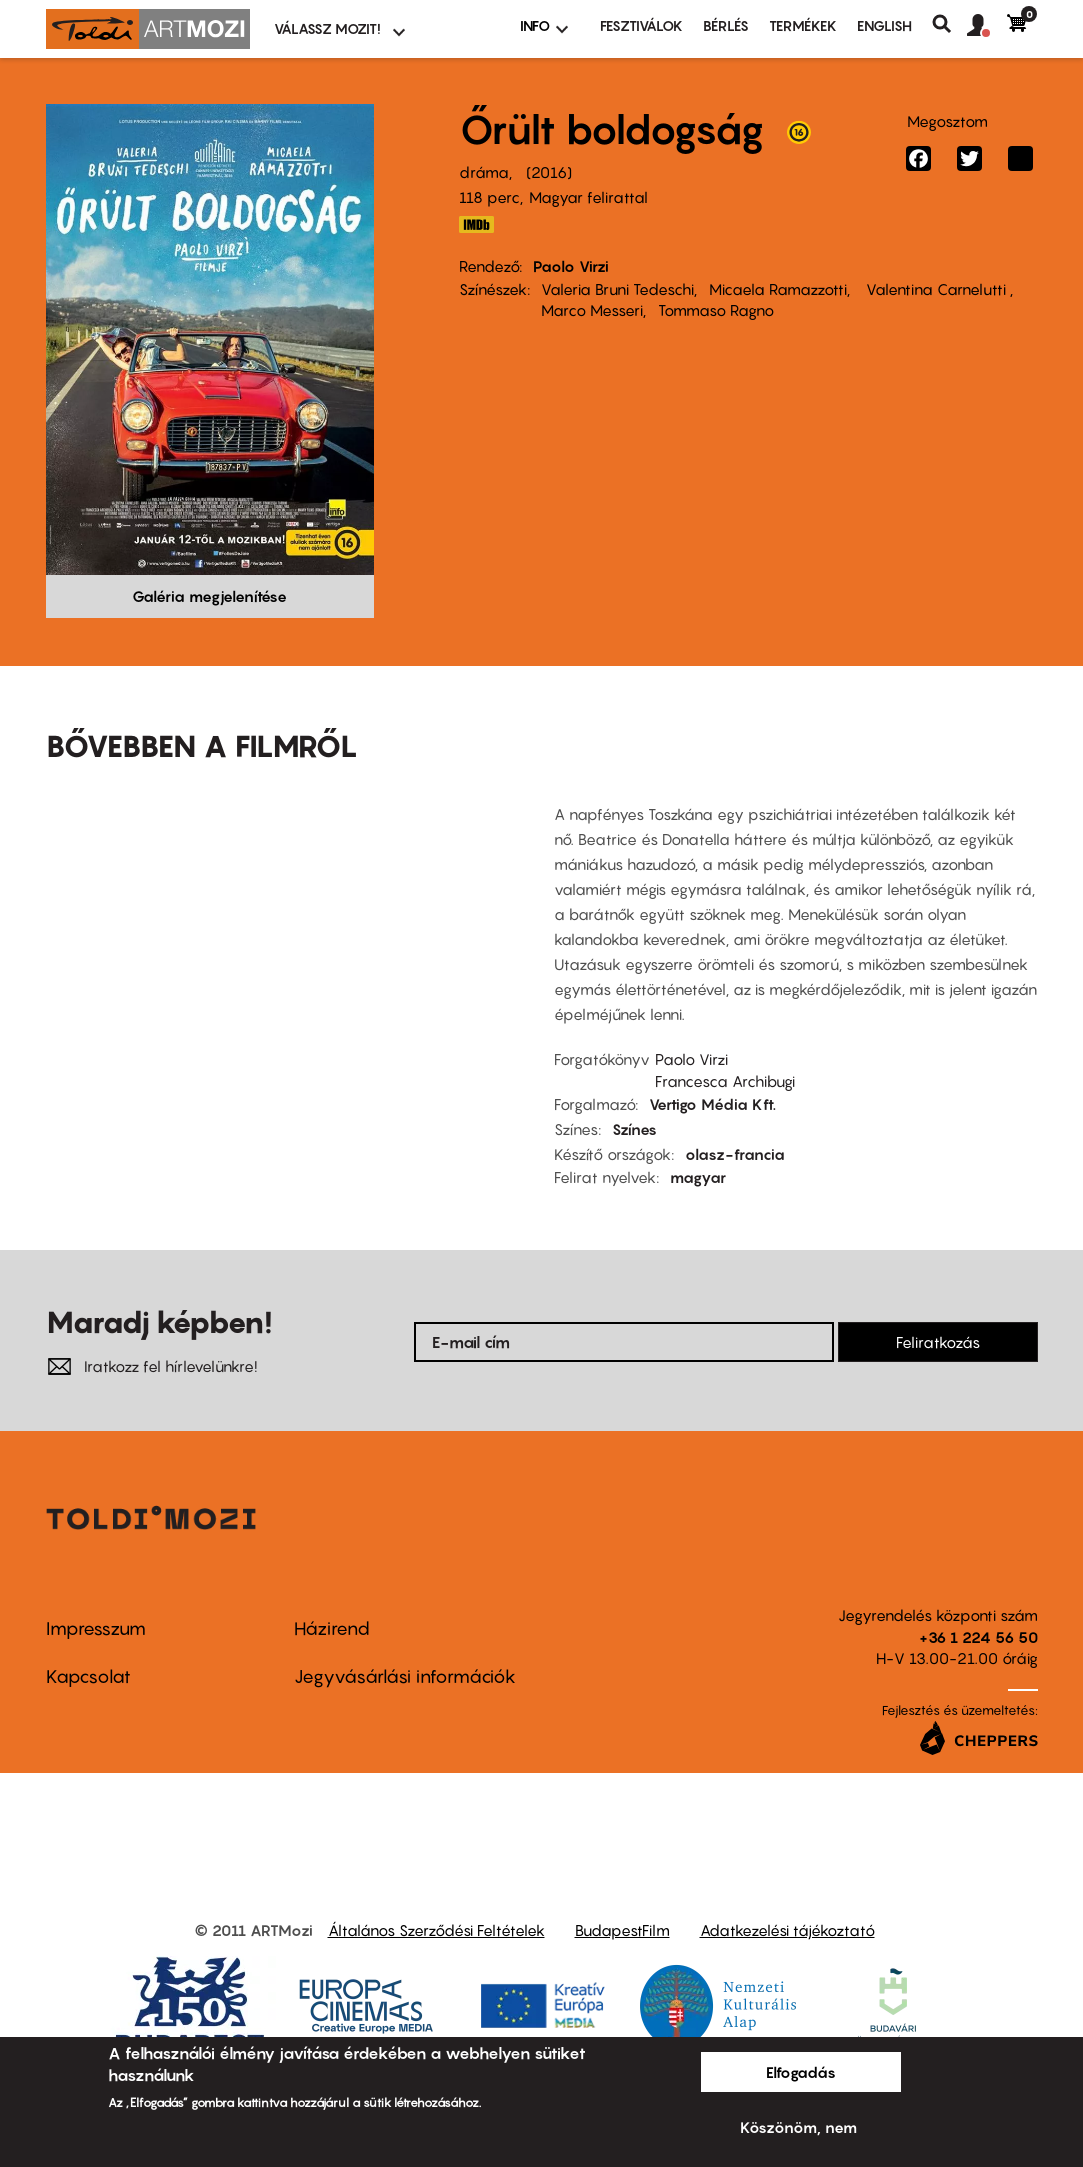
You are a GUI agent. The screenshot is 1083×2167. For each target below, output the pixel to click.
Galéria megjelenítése (209, 596)
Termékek (803, 25)
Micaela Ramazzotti (778, 289)
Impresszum (96, 1628)
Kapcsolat (88, 1676)
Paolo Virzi (571, 266)
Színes (634, 1129)
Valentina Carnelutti (936, 289)
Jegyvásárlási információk (405, 1676)
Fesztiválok (641, 25)
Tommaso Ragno (716, 310)
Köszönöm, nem (798, 2127)
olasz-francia (735, 1154)
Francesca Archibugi (725, 1081)
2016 (549, 172)
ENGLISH (884, 25)
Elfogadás (801, 2072)
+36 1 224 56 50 (978, 1637)
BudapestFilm (622, 1930)
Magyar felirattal (588, 197)
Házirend (332, 1628)
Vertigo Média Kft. (712, 1104)
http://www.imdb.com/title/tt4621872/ (477, 224)
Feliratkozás (938, 1342)
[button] (987, 26)
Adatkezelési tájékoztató (787, 1930)
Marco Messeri (592, 310)
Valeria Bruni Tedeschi (617, 289)
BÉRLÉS (726, 25)
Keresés (949, 24)
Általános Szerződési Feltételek (436, 1930)
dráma (484, 172)
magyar (698, 1177)
